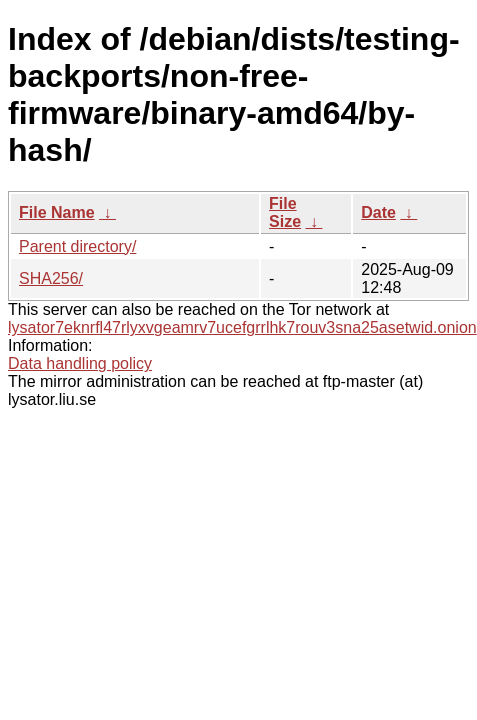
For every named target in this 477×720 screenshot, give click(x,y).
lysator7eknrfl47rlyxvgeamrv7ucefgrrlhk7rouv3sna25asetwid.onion (242, 327)
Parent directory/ (77, 246)
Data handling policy (80, 363)
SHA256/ (51, 278)
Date (378, 212)
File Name (57, 212)
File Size (285, 212)
